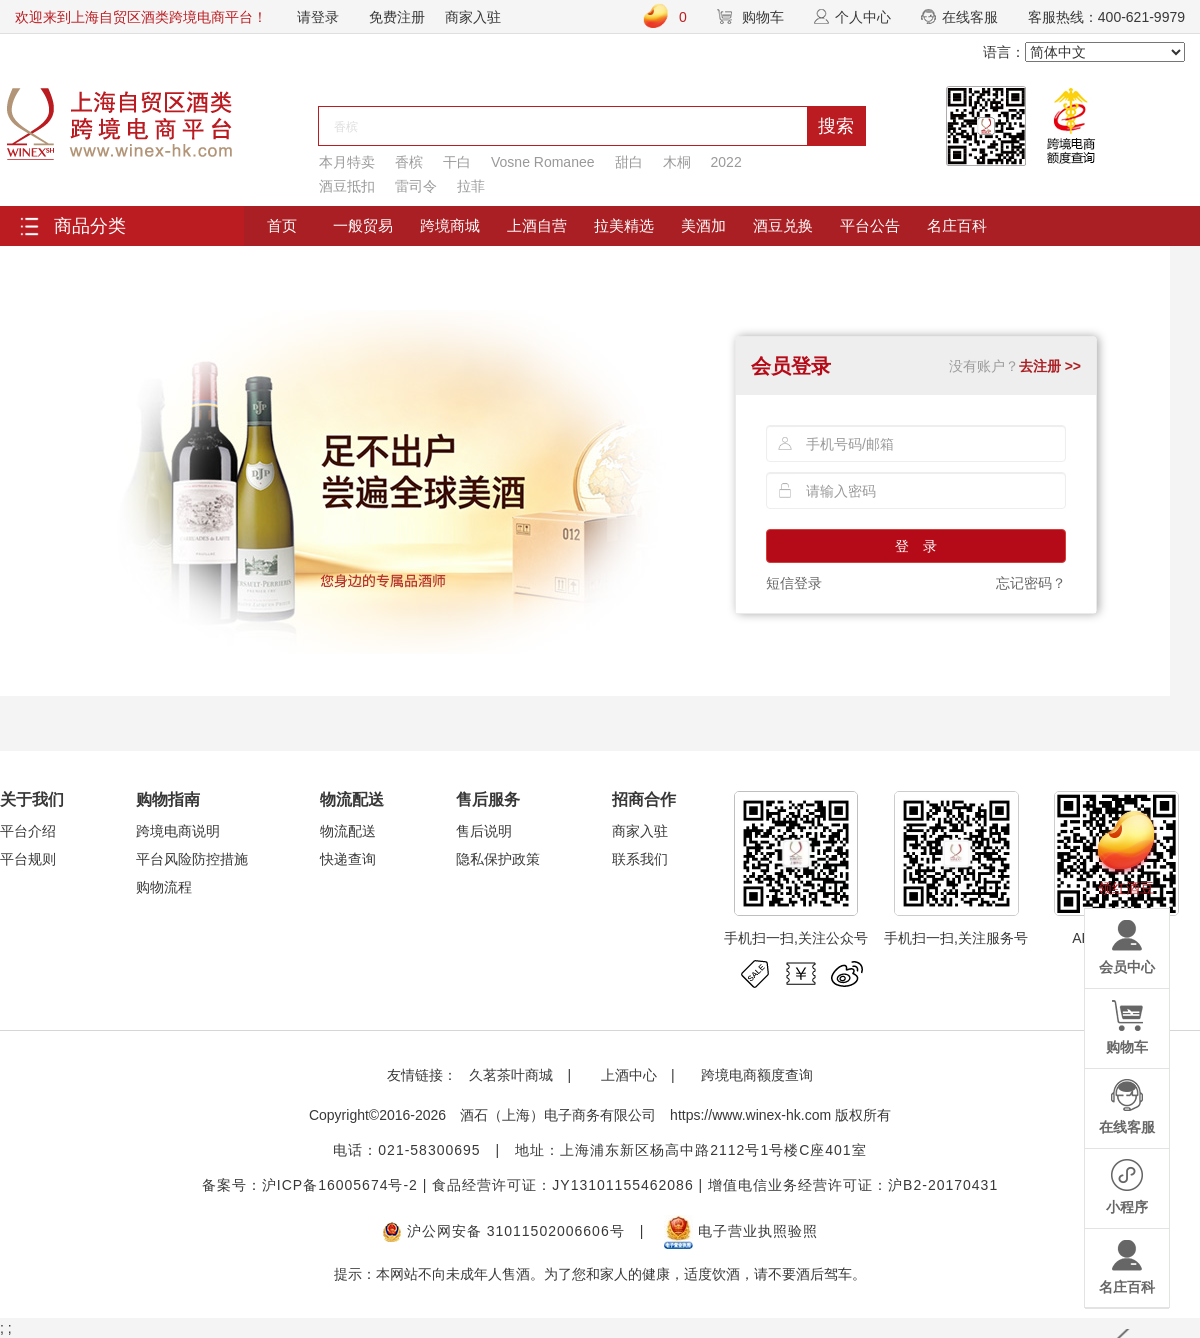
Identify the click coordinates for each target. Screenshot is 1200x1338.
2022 (726, 162)
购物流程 (164, 887)
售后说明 (484, 831)
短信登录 (794, 583)
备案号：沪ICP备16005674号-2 (310, 1185)
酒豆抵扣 (347, 186)
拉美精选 (624, 225)
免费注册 (397, 17)
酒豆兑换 (783, 225)
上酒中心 (627, 1075)
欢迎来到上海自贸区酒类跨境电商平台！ (141, 17)
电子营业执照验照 (741, 1231)
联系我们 (640, 859)
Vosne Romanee (543, 162)
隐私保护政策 (498, 859)
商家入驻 (473, 17)
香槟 (409, 162)
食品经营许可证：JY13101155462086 (562, 1185)
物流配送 (348, 831)
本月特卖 (347, 162)
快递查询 (348, 859)
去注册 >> (1050, 366)
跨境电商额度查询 (757, 1075)
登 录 (916, 546)
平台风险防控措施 (192, 859)
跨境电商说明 (178, 831)
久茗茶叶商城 (511, 1075)
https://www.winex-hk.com (750, 1115)
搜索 (836, 126)
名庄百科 (957, 225)
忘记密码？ (1031, 583)
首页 (282, 225)
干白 (457, 162)
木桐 (677, 162)
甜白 (629, 162)
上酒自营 (537, 225)
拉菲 (471, 186)
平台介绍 (28, 831)
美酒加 (703, 225)
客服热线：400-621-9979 (1106, 17)
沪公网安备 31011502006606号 (503, 1231)
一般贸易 (363, 225)
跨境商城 (450, 225)
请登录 (318, 17)
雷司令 (416, 186)
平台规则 (28, 859)
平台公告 (870, 225)
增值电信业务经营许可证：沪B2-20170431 (853, 1185)
